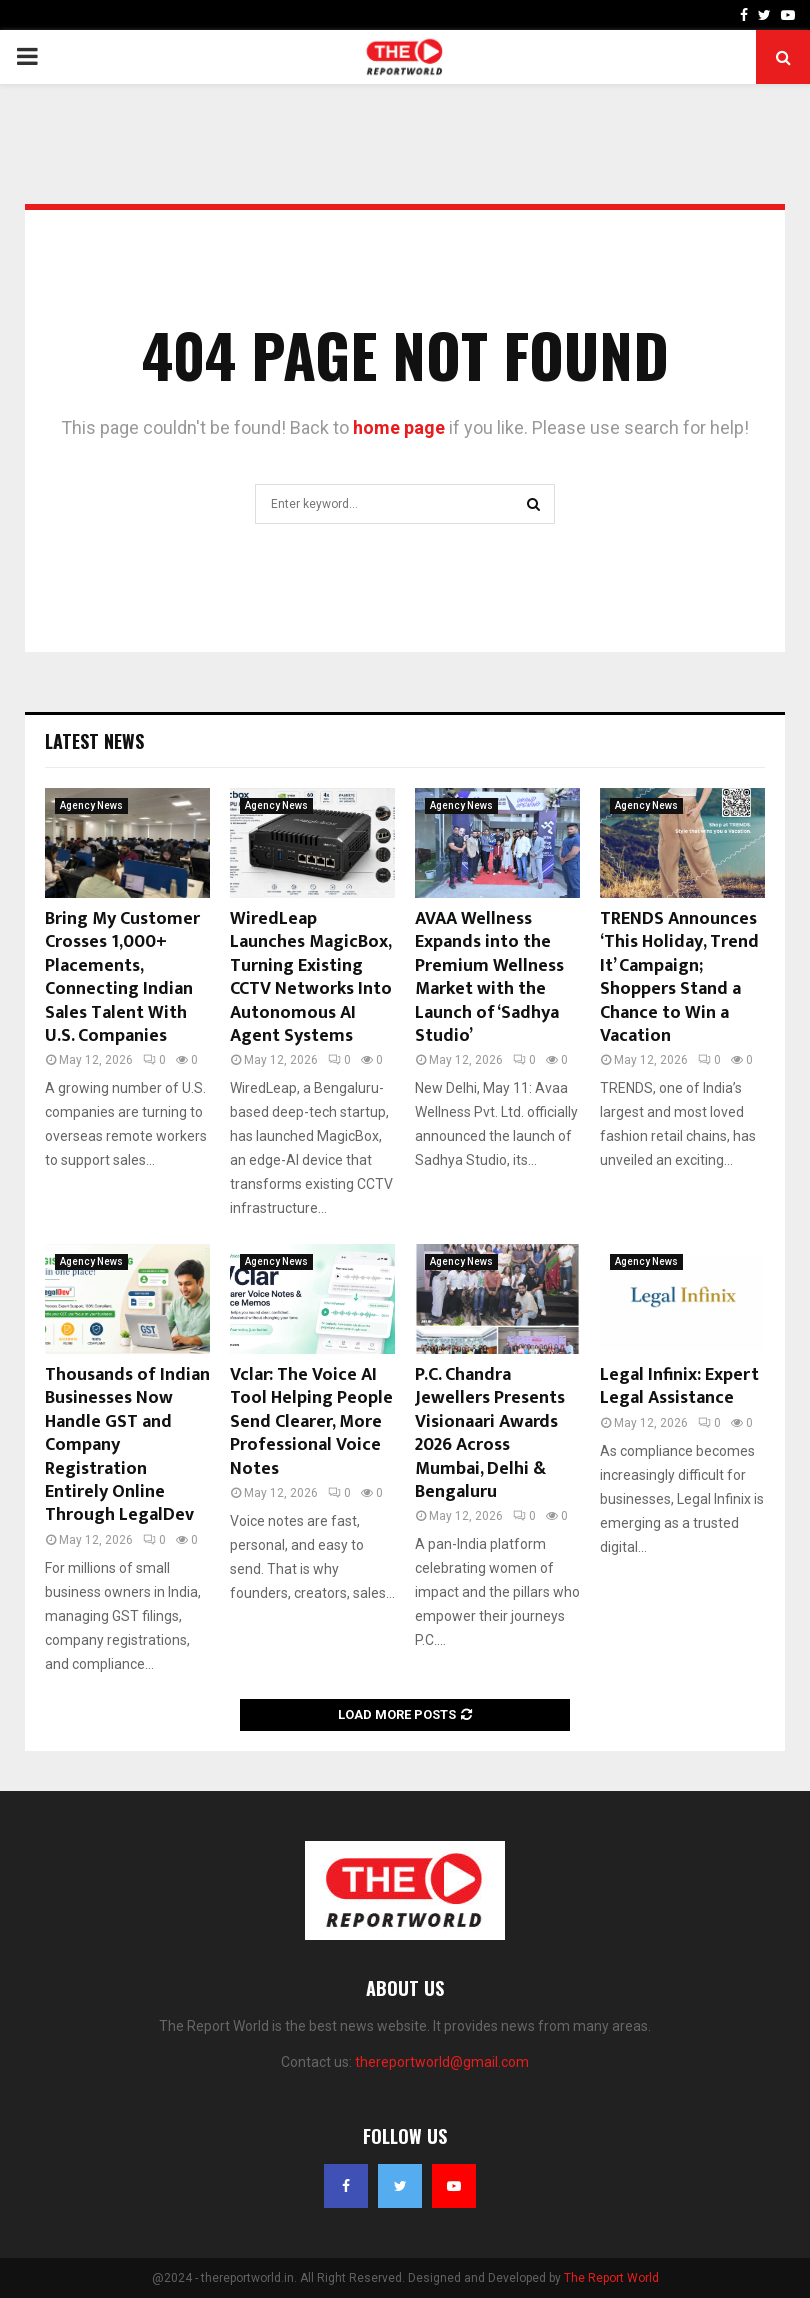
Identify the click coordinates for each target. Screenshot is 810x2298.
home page (399, 427)
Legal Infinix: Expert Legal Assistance (679, 1386)
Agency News (91, 805)
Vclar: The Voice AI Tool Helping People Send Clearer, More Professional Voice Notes (311, 1422)
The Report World (611, 2278)
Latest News (94, 741)
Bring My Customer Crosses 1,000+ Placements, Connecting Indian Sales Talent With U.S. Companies (122, 977)
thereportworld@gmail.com (442, 2062)
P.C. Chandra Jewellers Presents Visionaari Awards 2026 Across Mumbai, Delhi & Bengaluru (490, 1433)
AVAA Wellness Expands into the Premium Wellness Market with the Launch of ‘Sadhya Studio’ (489, 977)
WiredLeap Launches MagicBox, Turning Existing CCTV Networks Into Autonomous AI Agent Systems (311, 977)
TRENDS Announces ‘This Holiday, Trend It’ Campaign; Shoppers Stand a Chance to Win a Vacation (679, 977)
